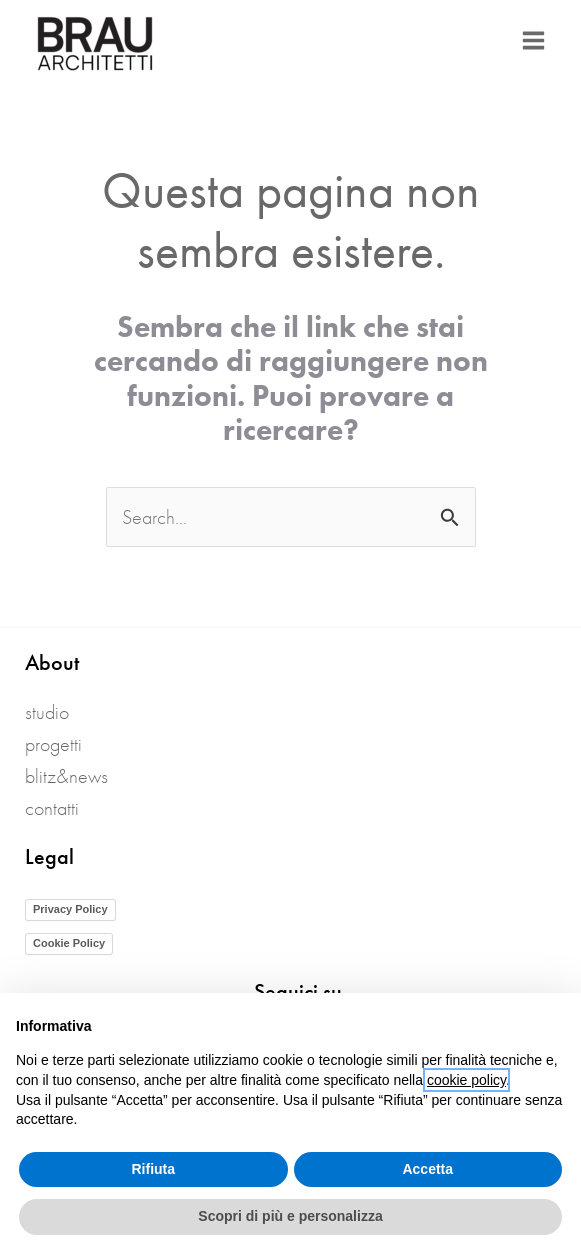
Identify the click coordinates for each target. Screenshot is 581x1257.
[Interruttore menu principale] (533, 40)
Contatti (52, 808)
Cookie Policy (69, 943)
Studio (47, 712)
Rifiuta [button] (153, 1169)
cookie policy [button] (466, 1080)
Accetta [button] (427, 1169)
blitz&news (66, 776)
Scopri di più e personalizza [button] (290, 1216)
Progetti (53, 744)
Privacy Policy (70, 909)
